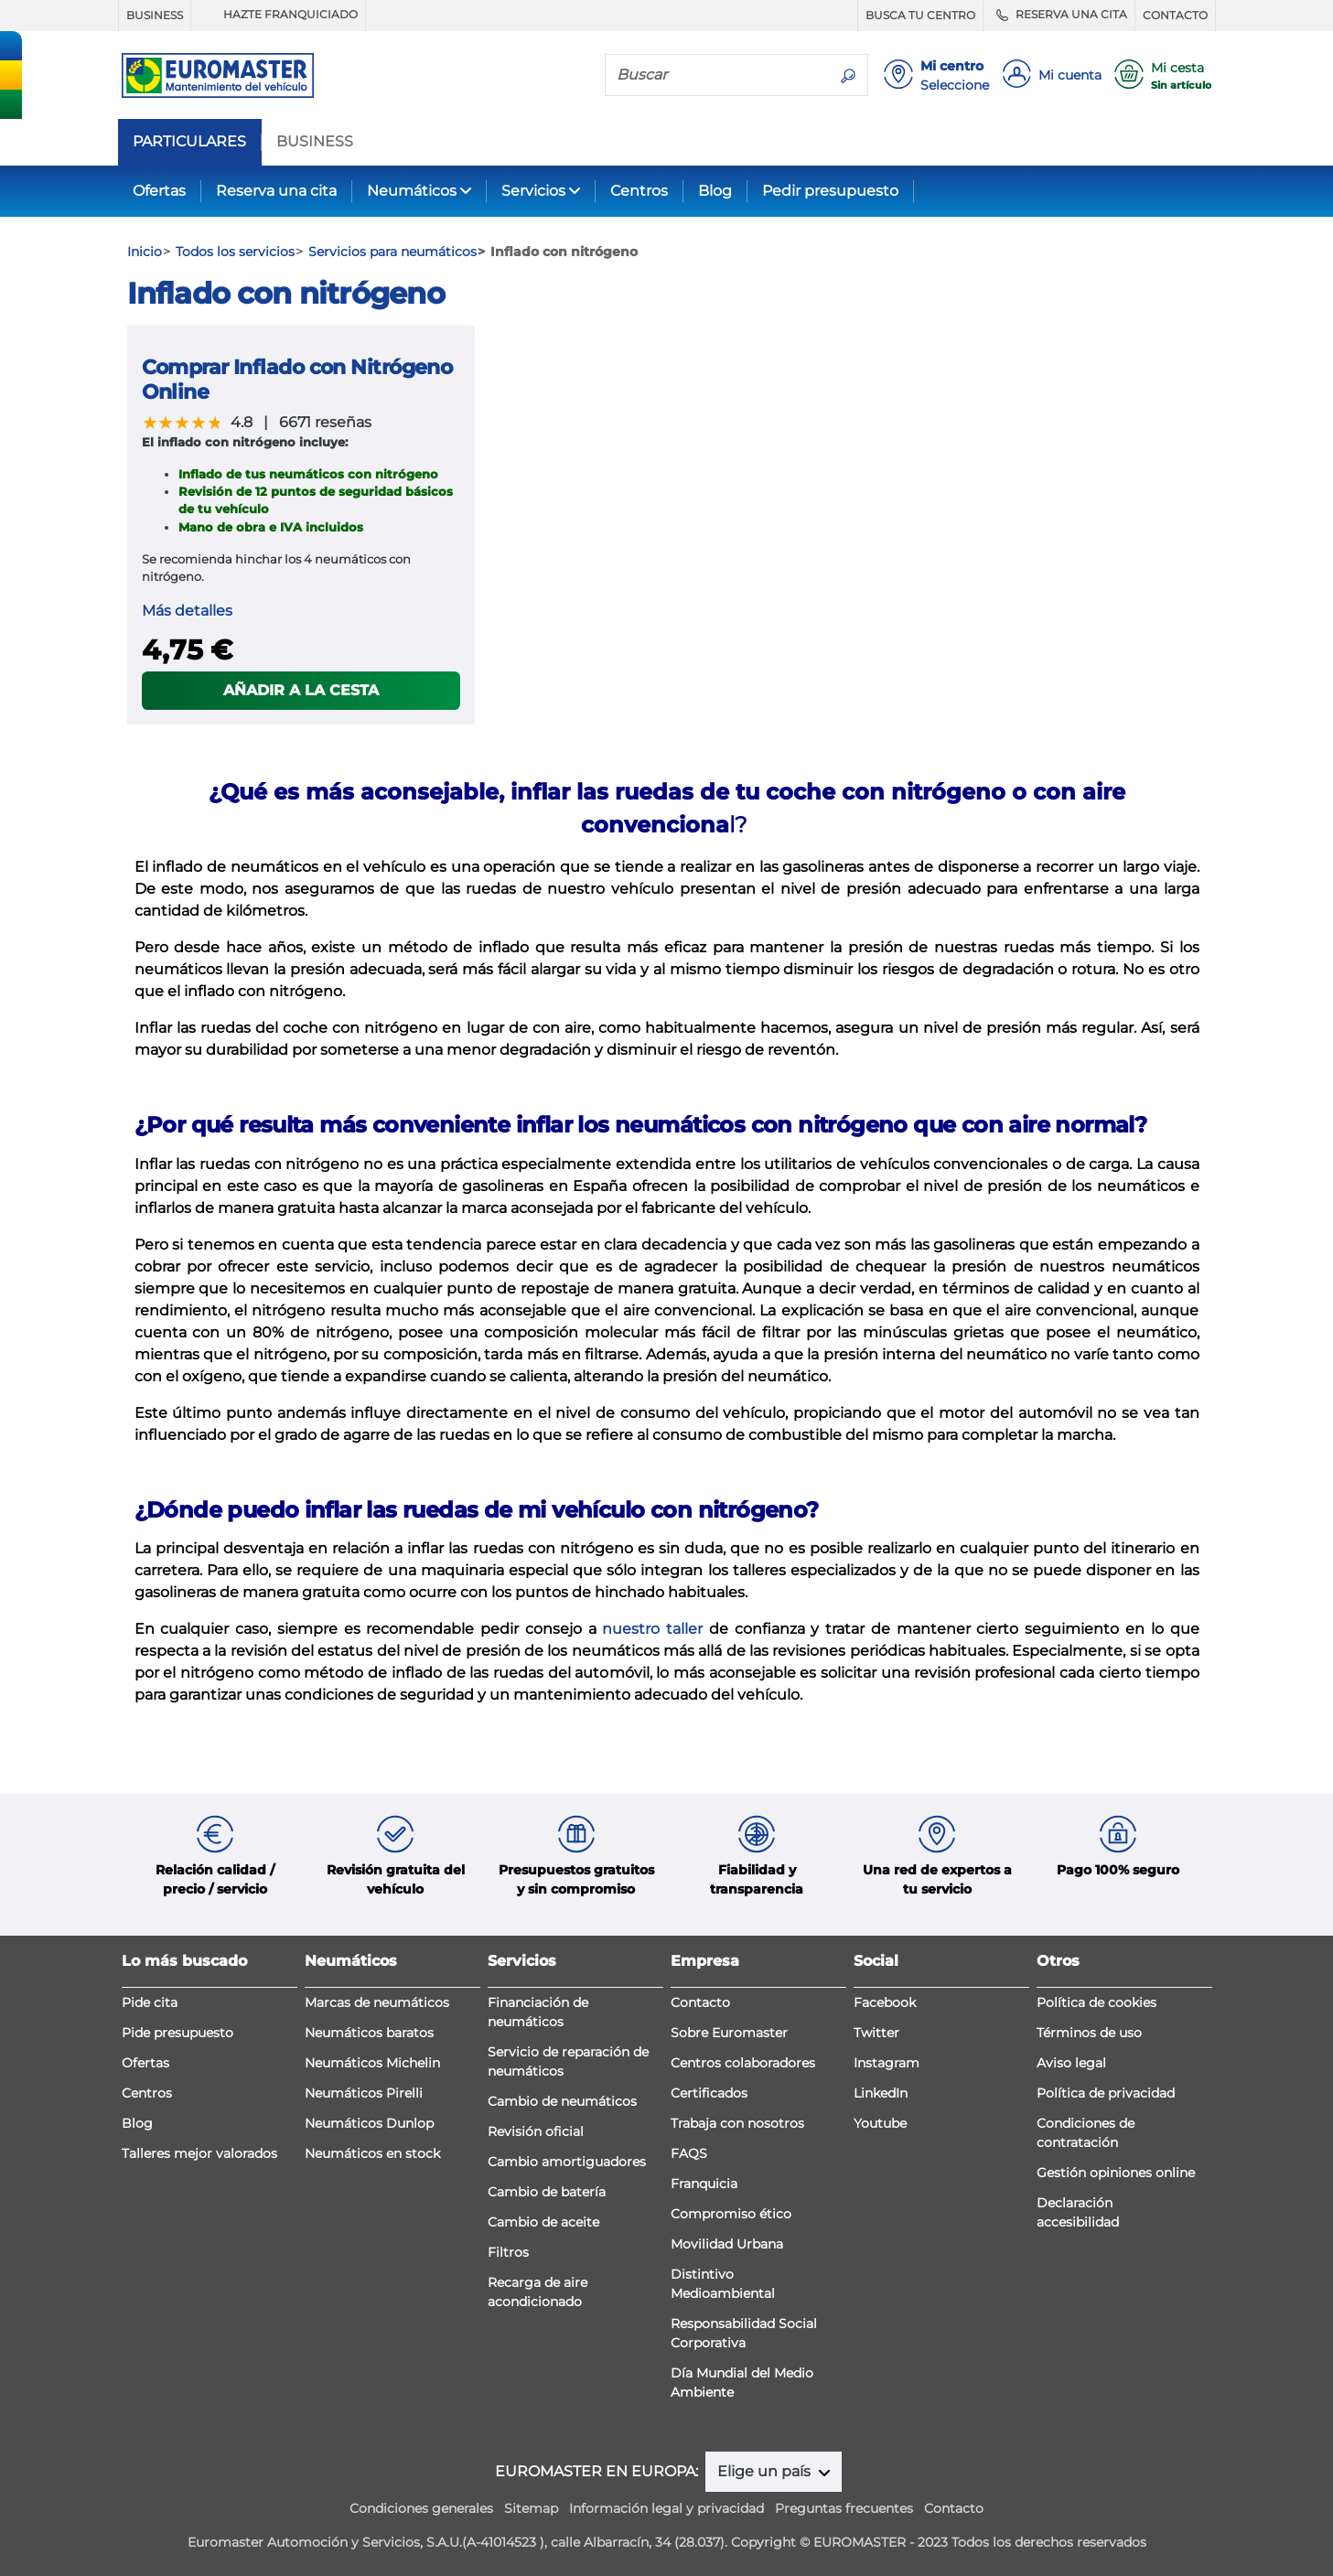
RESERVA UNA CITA (1059, 15)
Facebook (885, 2002)
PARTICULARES (189, 142)
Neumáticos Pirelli (364, 2093)
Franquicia (704, 2183)
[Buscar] (717, 74)
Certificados (709, 2093)
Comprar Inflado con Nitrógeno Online (297, 379)
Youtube (880, 2123)
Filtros (508, 2252)
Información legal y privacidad (666, 2508)
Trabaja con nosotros (737, 2123)
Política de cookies (1096, 2002)
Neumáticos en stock (372, 2153)
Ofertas (159, 190)
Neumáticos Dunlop (369, 2123)
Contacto (700, 2002)
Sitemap (531, 2508)
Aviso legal (1071, 2063)
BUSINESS (154, 15)
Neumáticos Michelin (372, 2063)
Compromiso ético (731, 2214)
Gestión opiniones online (1116, 2172)
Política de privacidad (1106, 2093)
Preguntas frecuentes (844, 2508)
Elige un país (765, 2471)
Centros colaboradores (743, 2063)
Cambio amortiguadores (567, 2161)
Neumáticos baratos (369, 2032)
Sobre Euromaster (729, 2032)
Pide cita (149, 2002)
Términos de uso (1089, 2032)
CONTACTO (1175, 15)
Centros (639, 190)
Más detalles (187, 610)
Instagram (886, 2063)
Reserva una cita (276, 190)
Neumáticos (412, 190)
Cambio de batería (547, 2192)
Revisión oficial (536, 2131)
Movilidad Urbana (727, 2244)
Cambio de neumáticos (562, 2101)
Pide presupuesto (177, 2032)
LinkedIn (881, 2093)
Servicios (533, 190)
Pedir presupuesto (830, 190)
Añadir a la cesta (301, 690)
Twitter (876, 2032)
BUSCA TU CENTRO (920, 15)
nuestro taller (655, 1628)
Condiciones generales (421, 2508)
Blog (715, 190)
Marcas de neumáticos (377, 2002)
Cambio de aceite (543, 2222)
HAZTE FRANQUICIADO (278, 15)
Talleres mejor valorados (199, 2153)
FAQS (689, 2153)
